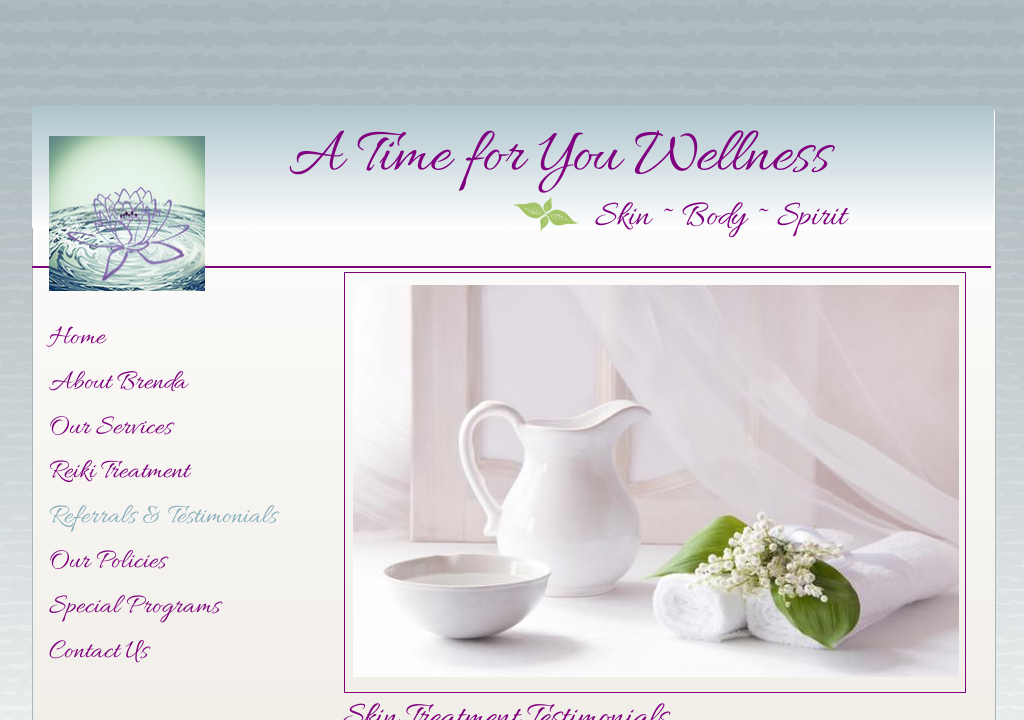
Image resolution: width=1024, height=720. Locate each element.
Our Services (110, 428)
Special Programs (134, 607)
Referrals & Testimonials (163, 517)
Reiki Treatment (119, 472)
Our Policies (107, 562)
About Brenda (118, 383)
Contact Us (98, 652)
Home (77, 338)
